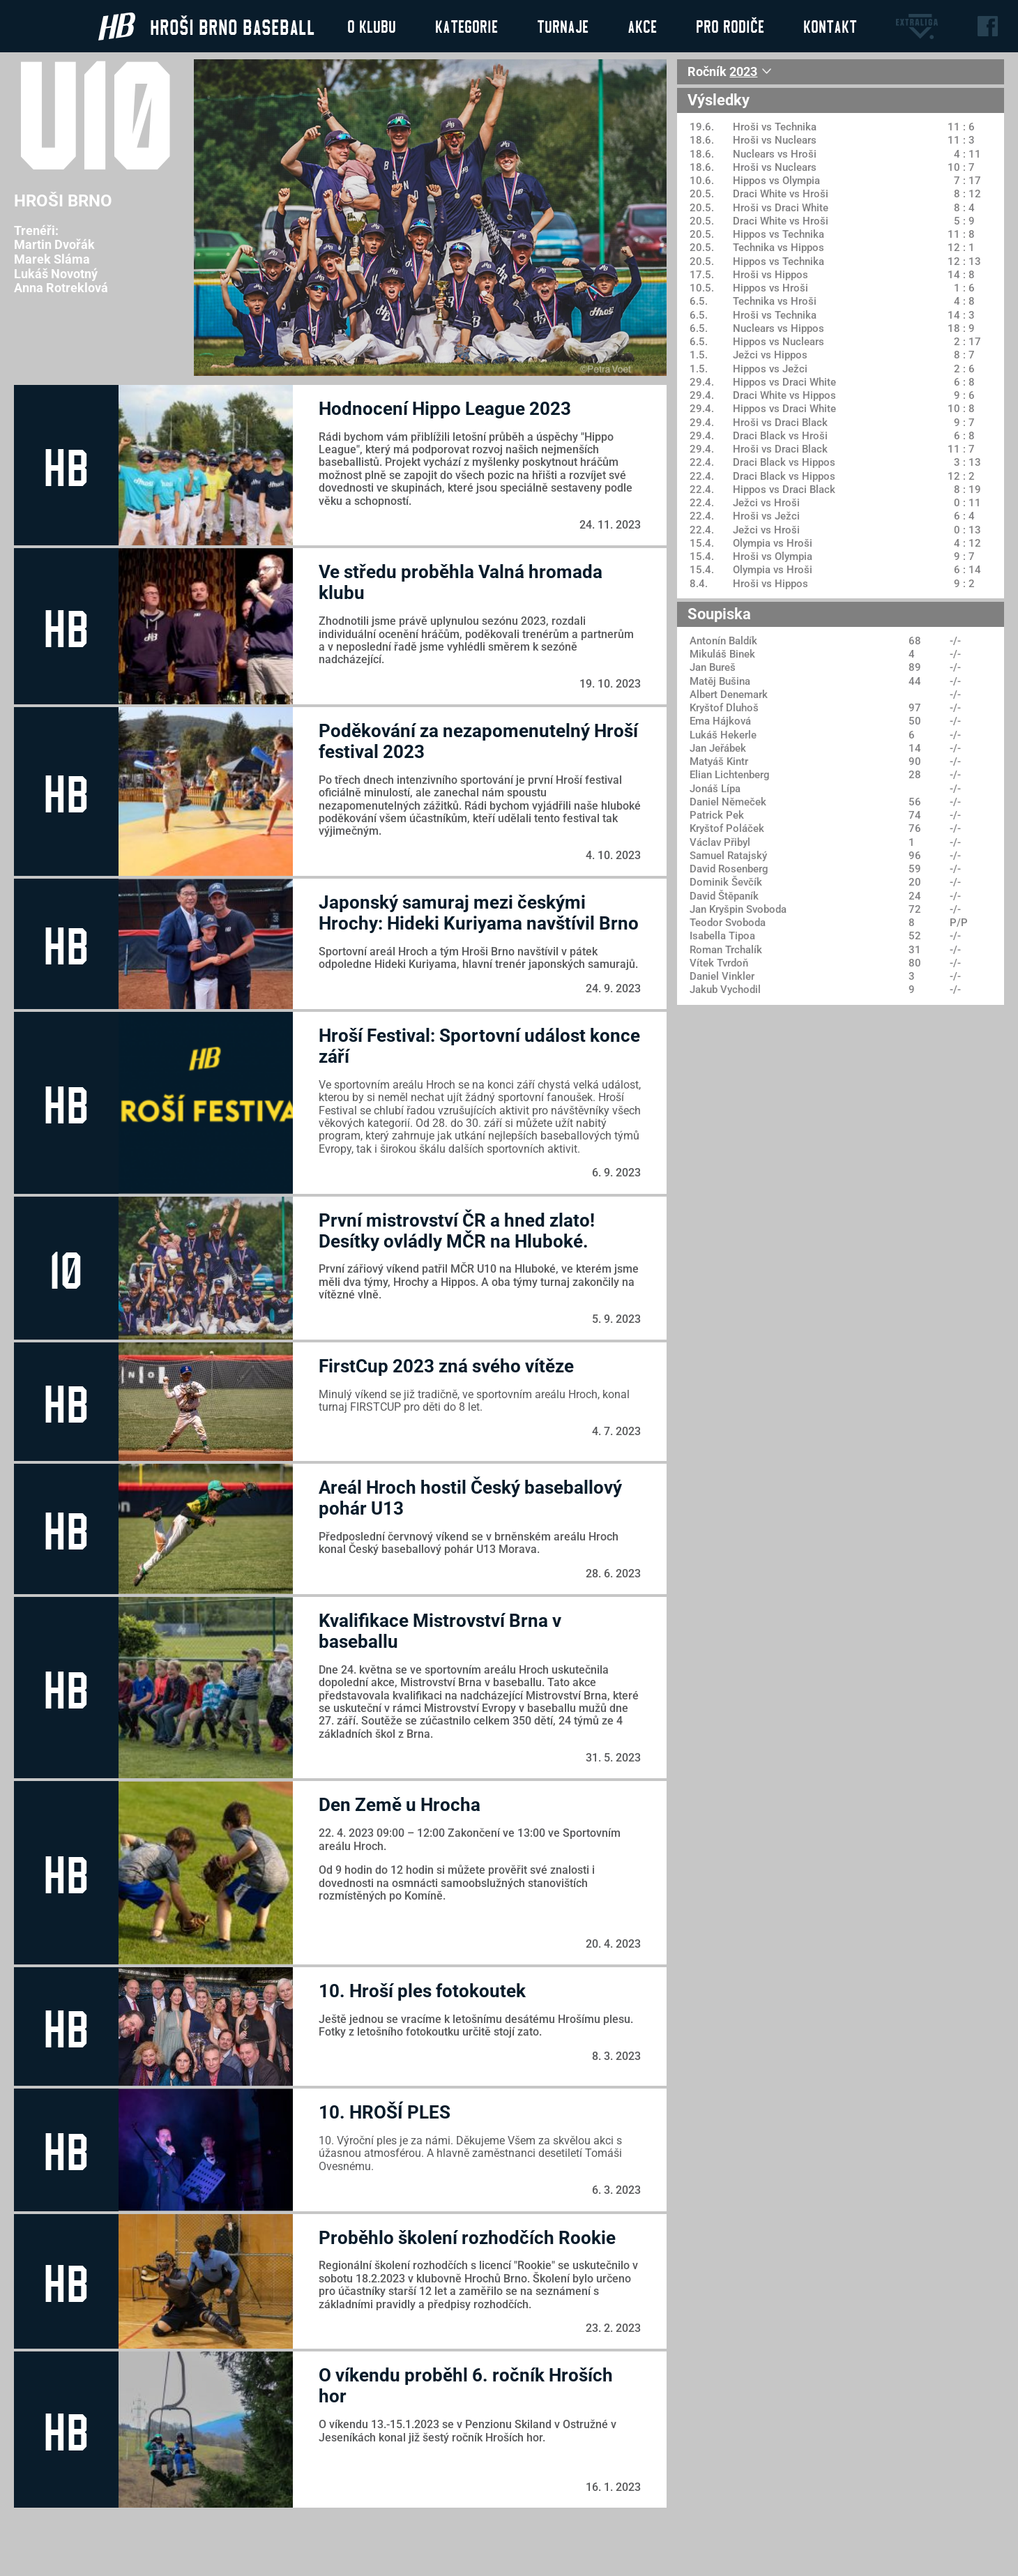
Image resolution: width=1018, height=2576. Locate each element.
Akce (642, 26)
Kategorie (466, 26)
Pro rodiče (730, 26)
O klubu (371, 26)
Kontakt (830, 26)
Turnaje (562, 26)
